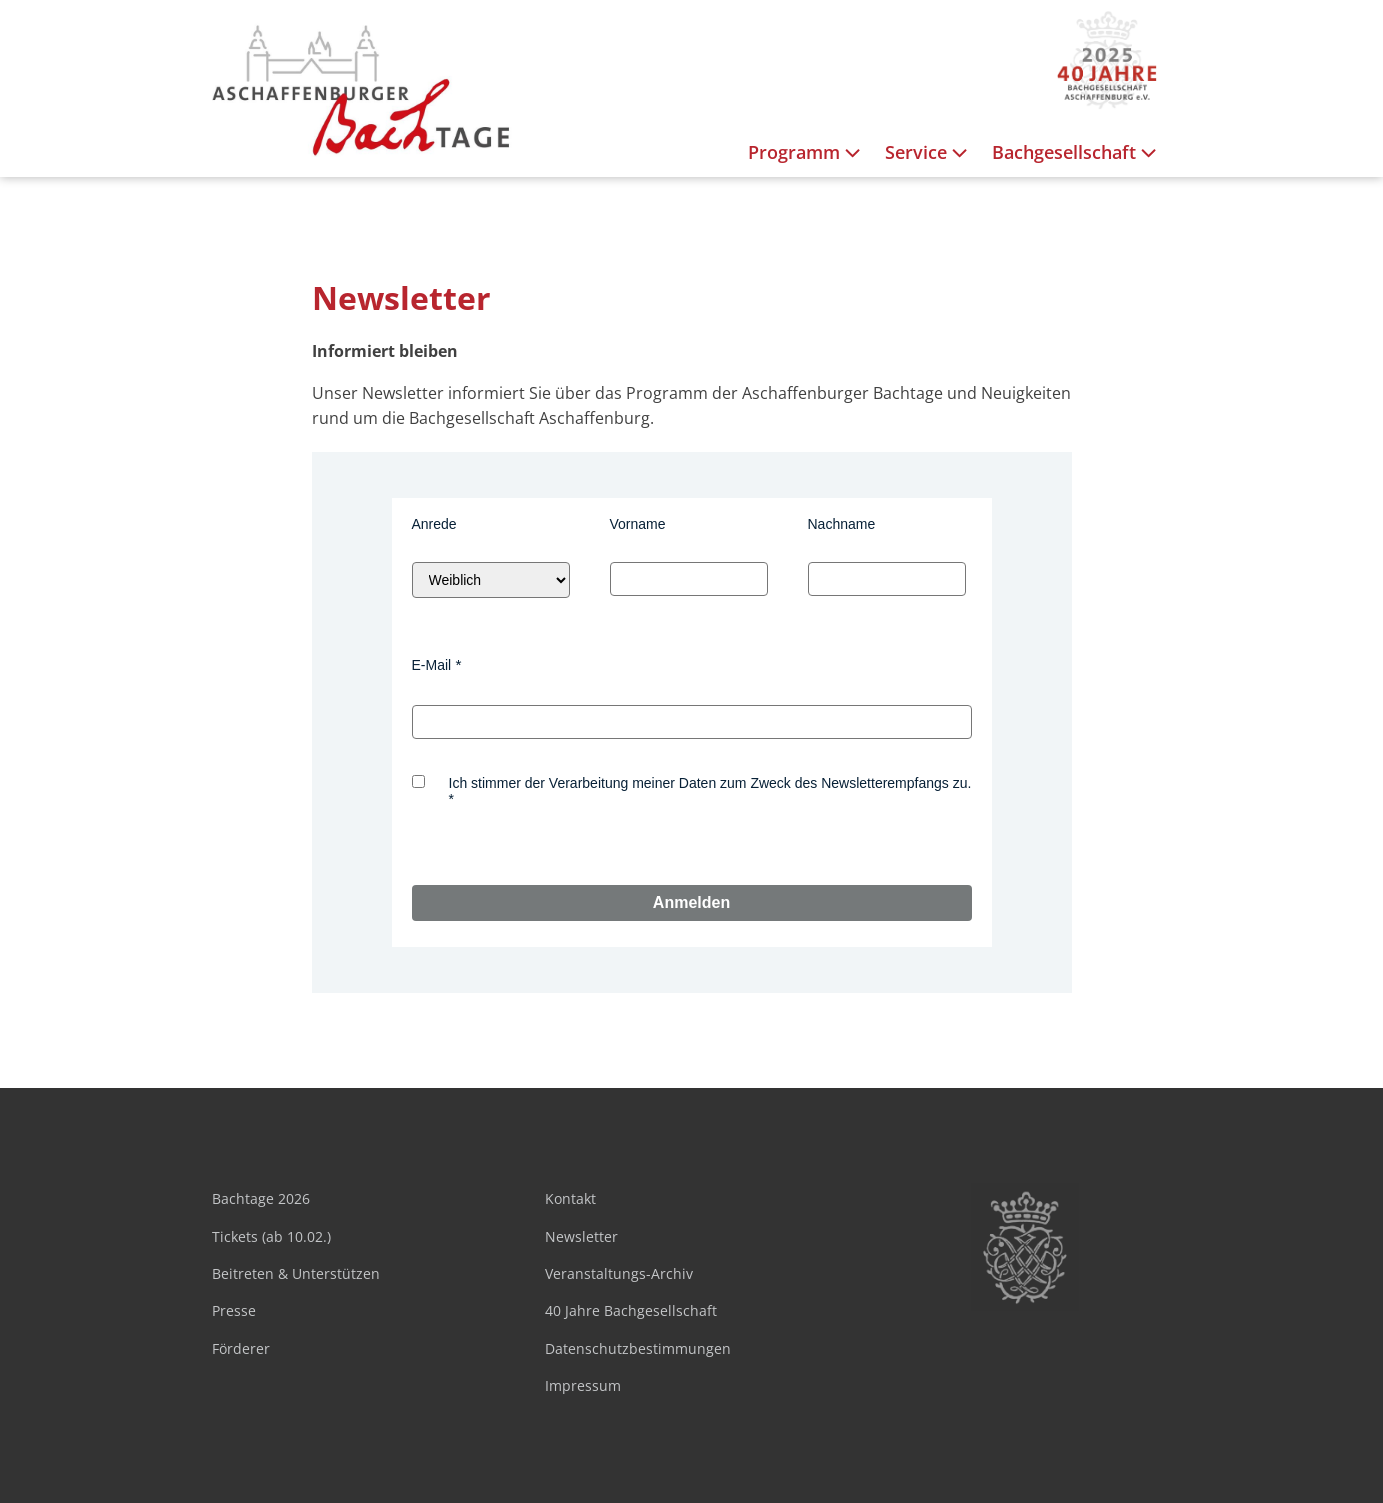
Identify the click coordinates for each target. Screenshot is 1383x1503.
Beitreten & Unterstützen (296, 1273)
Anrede (434, 524)
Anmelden (691, 902)
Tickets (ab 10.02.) (271, 1236)
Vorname (638, 524)
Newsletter (581, 1236)
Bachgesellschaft (1076, 152)
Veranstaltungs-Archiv (619, 1273)
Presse (234, 1310)
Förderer (241, 1348)
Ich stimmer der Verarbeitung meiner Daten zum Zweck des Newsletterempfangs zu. (710, 783)
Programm (806, 152)
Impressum (583, 1385)
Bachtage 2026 (261, 1198)
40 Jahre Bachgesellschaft (631, 1310)
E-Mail (432, 665)
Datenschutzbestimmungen (638, 1348)
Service (928, 152)
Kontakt (570, 1198)
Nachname (842, 524)
